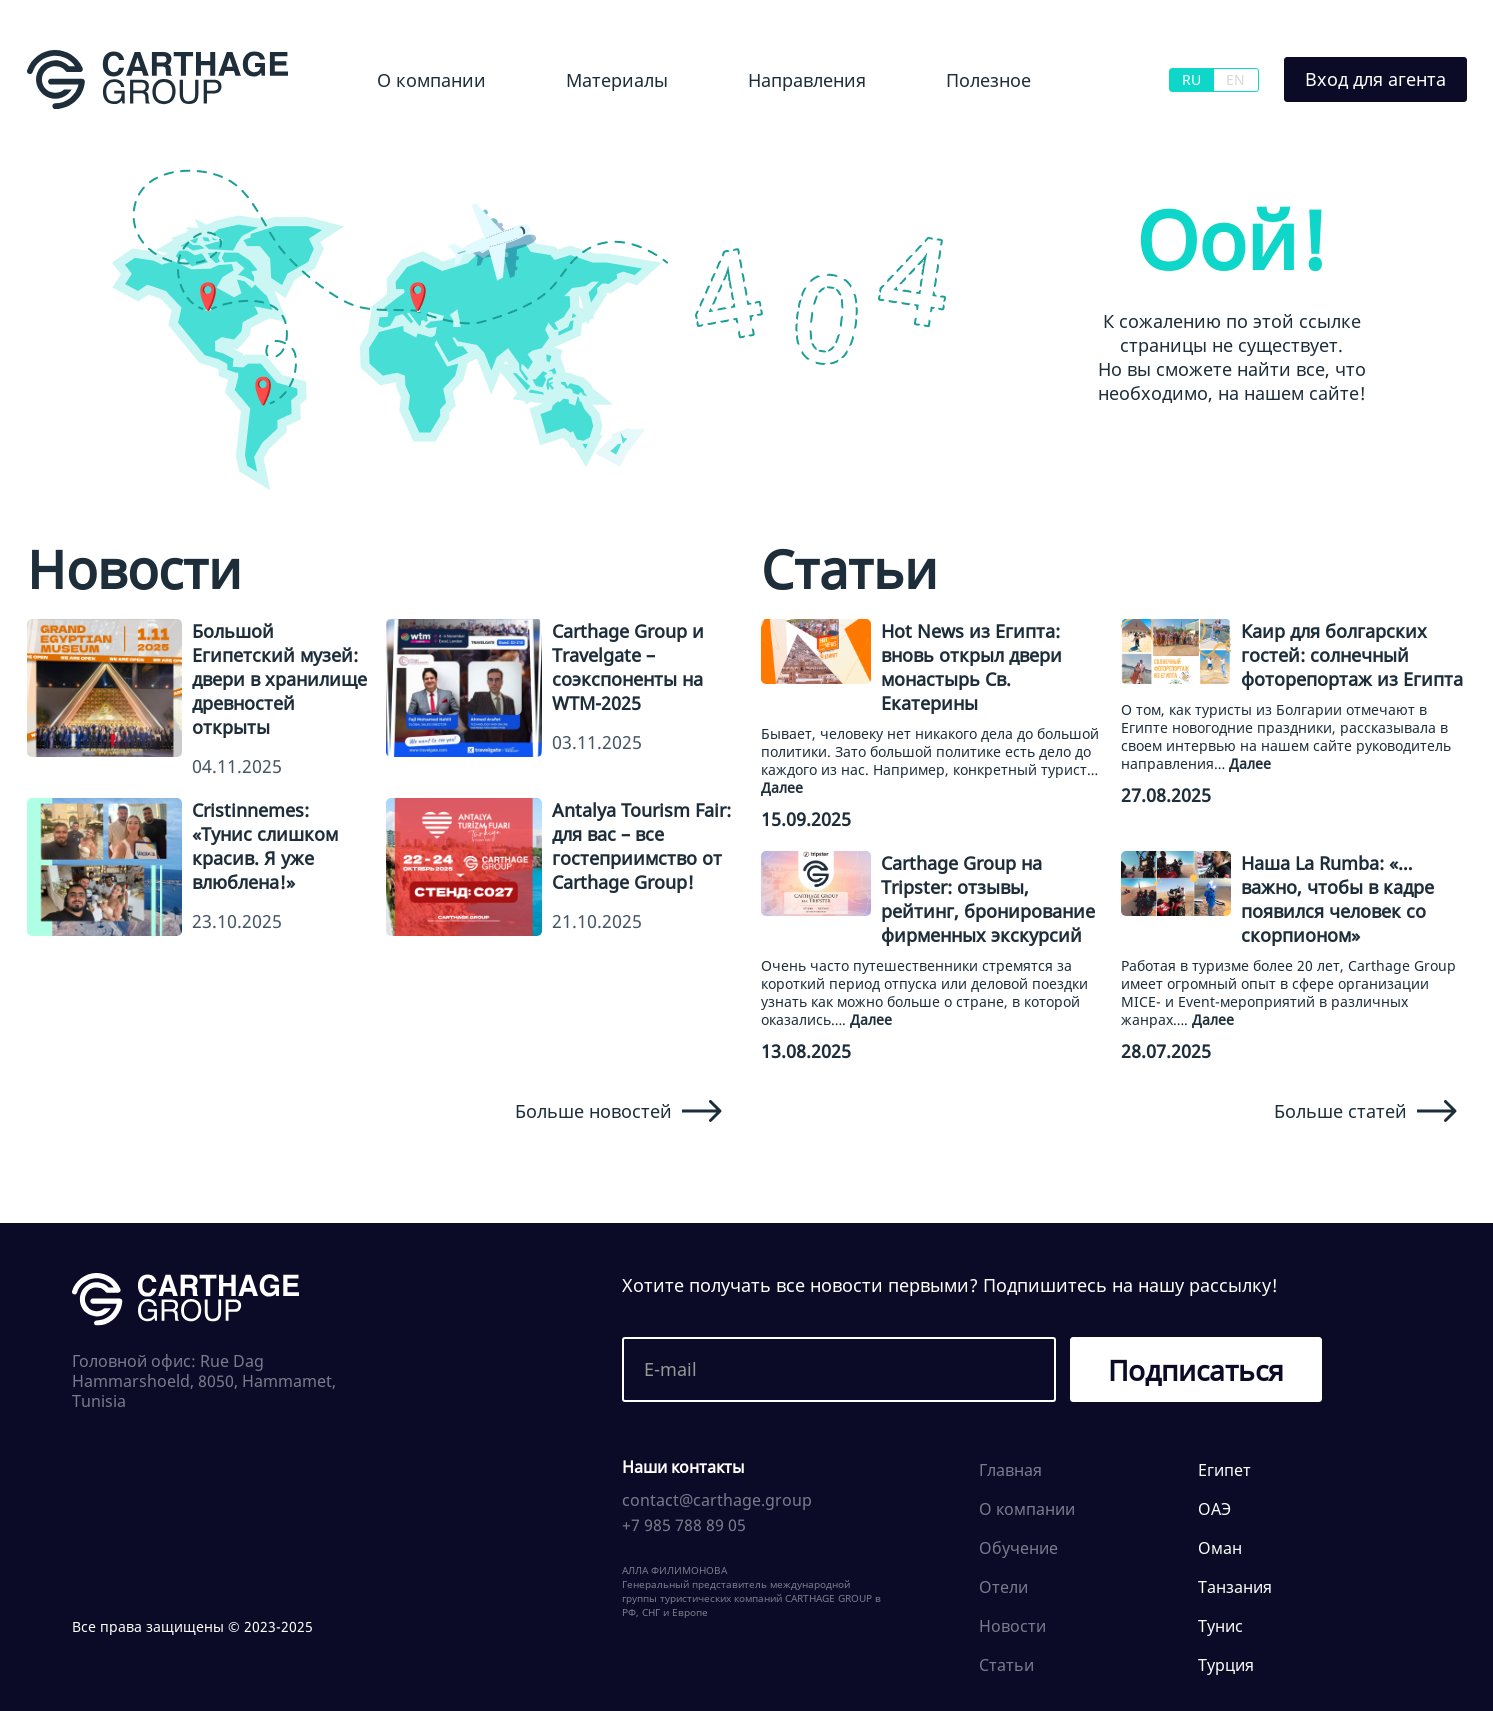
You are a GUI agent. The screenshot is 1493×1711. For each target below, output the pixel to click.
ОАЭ (1214, 1509)
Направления (807, 80)
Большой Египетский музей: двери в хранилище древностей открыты (279, 679)
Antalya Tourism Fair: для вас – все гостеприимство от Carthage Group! (641, 846)
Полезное (988, 80)
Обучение (1018, 1548)
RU (1191, 79)
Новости (1012, 1626)
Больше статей (1365, 1111)
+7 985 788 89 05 (684, 1525)
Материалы (617, 80)
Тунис (1220, 1626)
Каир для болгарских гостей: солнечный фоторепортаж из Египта (1352, 655)
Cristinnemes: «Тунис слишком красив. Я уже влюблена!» (265, 846)
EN (1235, 79)
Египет (1224, 1470)
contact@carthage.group (717, 1500)
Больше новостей (618, 1111)
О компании (431, 80)
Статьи (1006, 1665)
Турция (1226, 1665)
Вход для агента (1375, 79)
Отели (1003, 1587)
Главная (1010, 1470)
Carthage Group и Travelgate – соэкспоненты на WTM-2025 (628, 667)
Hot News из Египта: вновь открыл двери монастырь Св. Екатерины (971, 667)
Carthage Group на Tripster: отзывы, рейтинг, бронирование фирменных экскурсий (988, 899)
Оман (1220, 1548)
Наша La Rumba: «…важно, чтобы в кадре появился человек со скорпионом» (1337, 899)
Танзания (1235, 1587)
